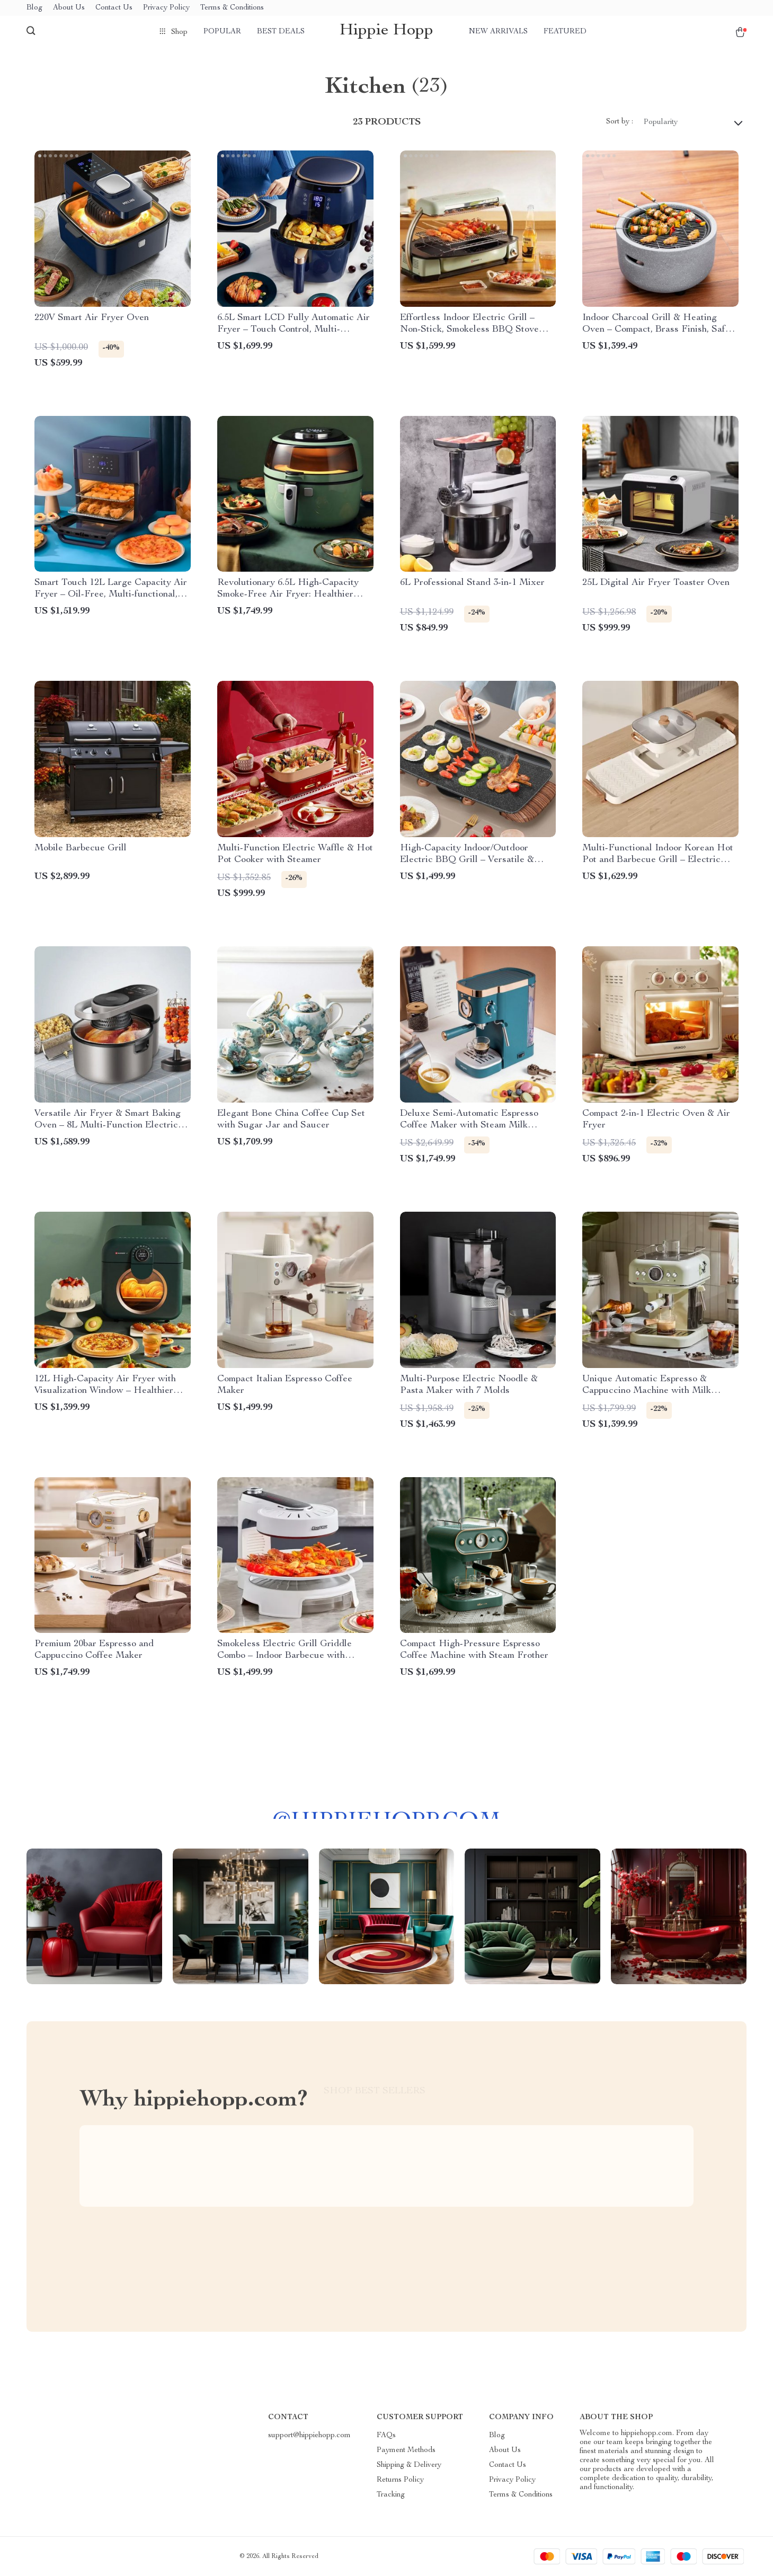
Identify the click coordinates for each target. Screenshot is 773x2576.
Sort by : (619, 122)
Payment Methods (406, 2450)
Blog (34, 8)
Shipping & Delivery (409, 2465)
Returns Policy (400, 2480)
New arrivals (498, 31)
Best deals (281, 31)
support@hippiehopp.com (309, 2435)
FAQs (386, 2435)
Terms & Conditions (232, 8)
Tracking (391, 2495)
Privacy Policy (166, 8)
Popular (222, 31)
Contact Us (113, 8)
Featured (565, 31)
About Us (69, 8)
